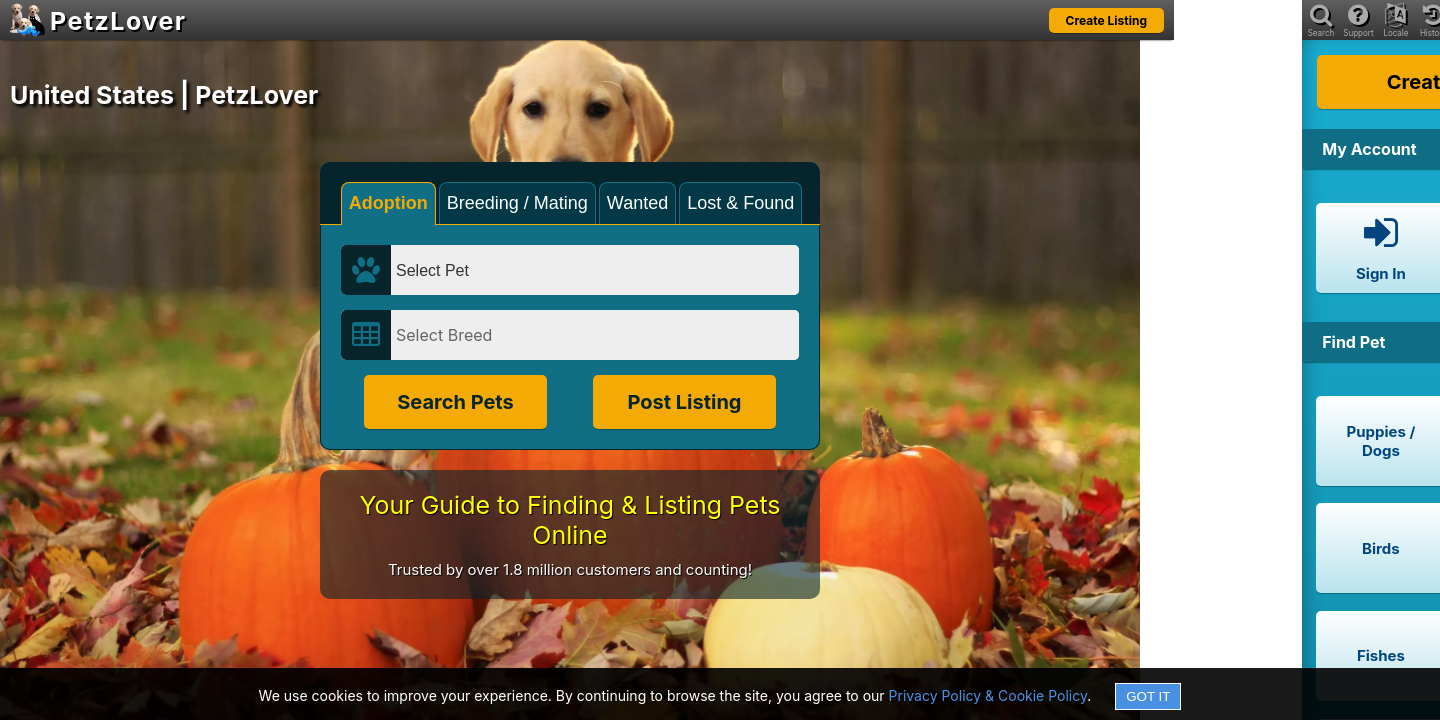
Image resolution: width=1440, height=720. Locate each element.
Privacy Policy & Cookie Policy (988, 695)
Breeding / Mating (517, 203)
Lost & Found (740, 203)
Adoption (388, 203)
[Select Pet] (595, 270)
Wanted (637, 203)
